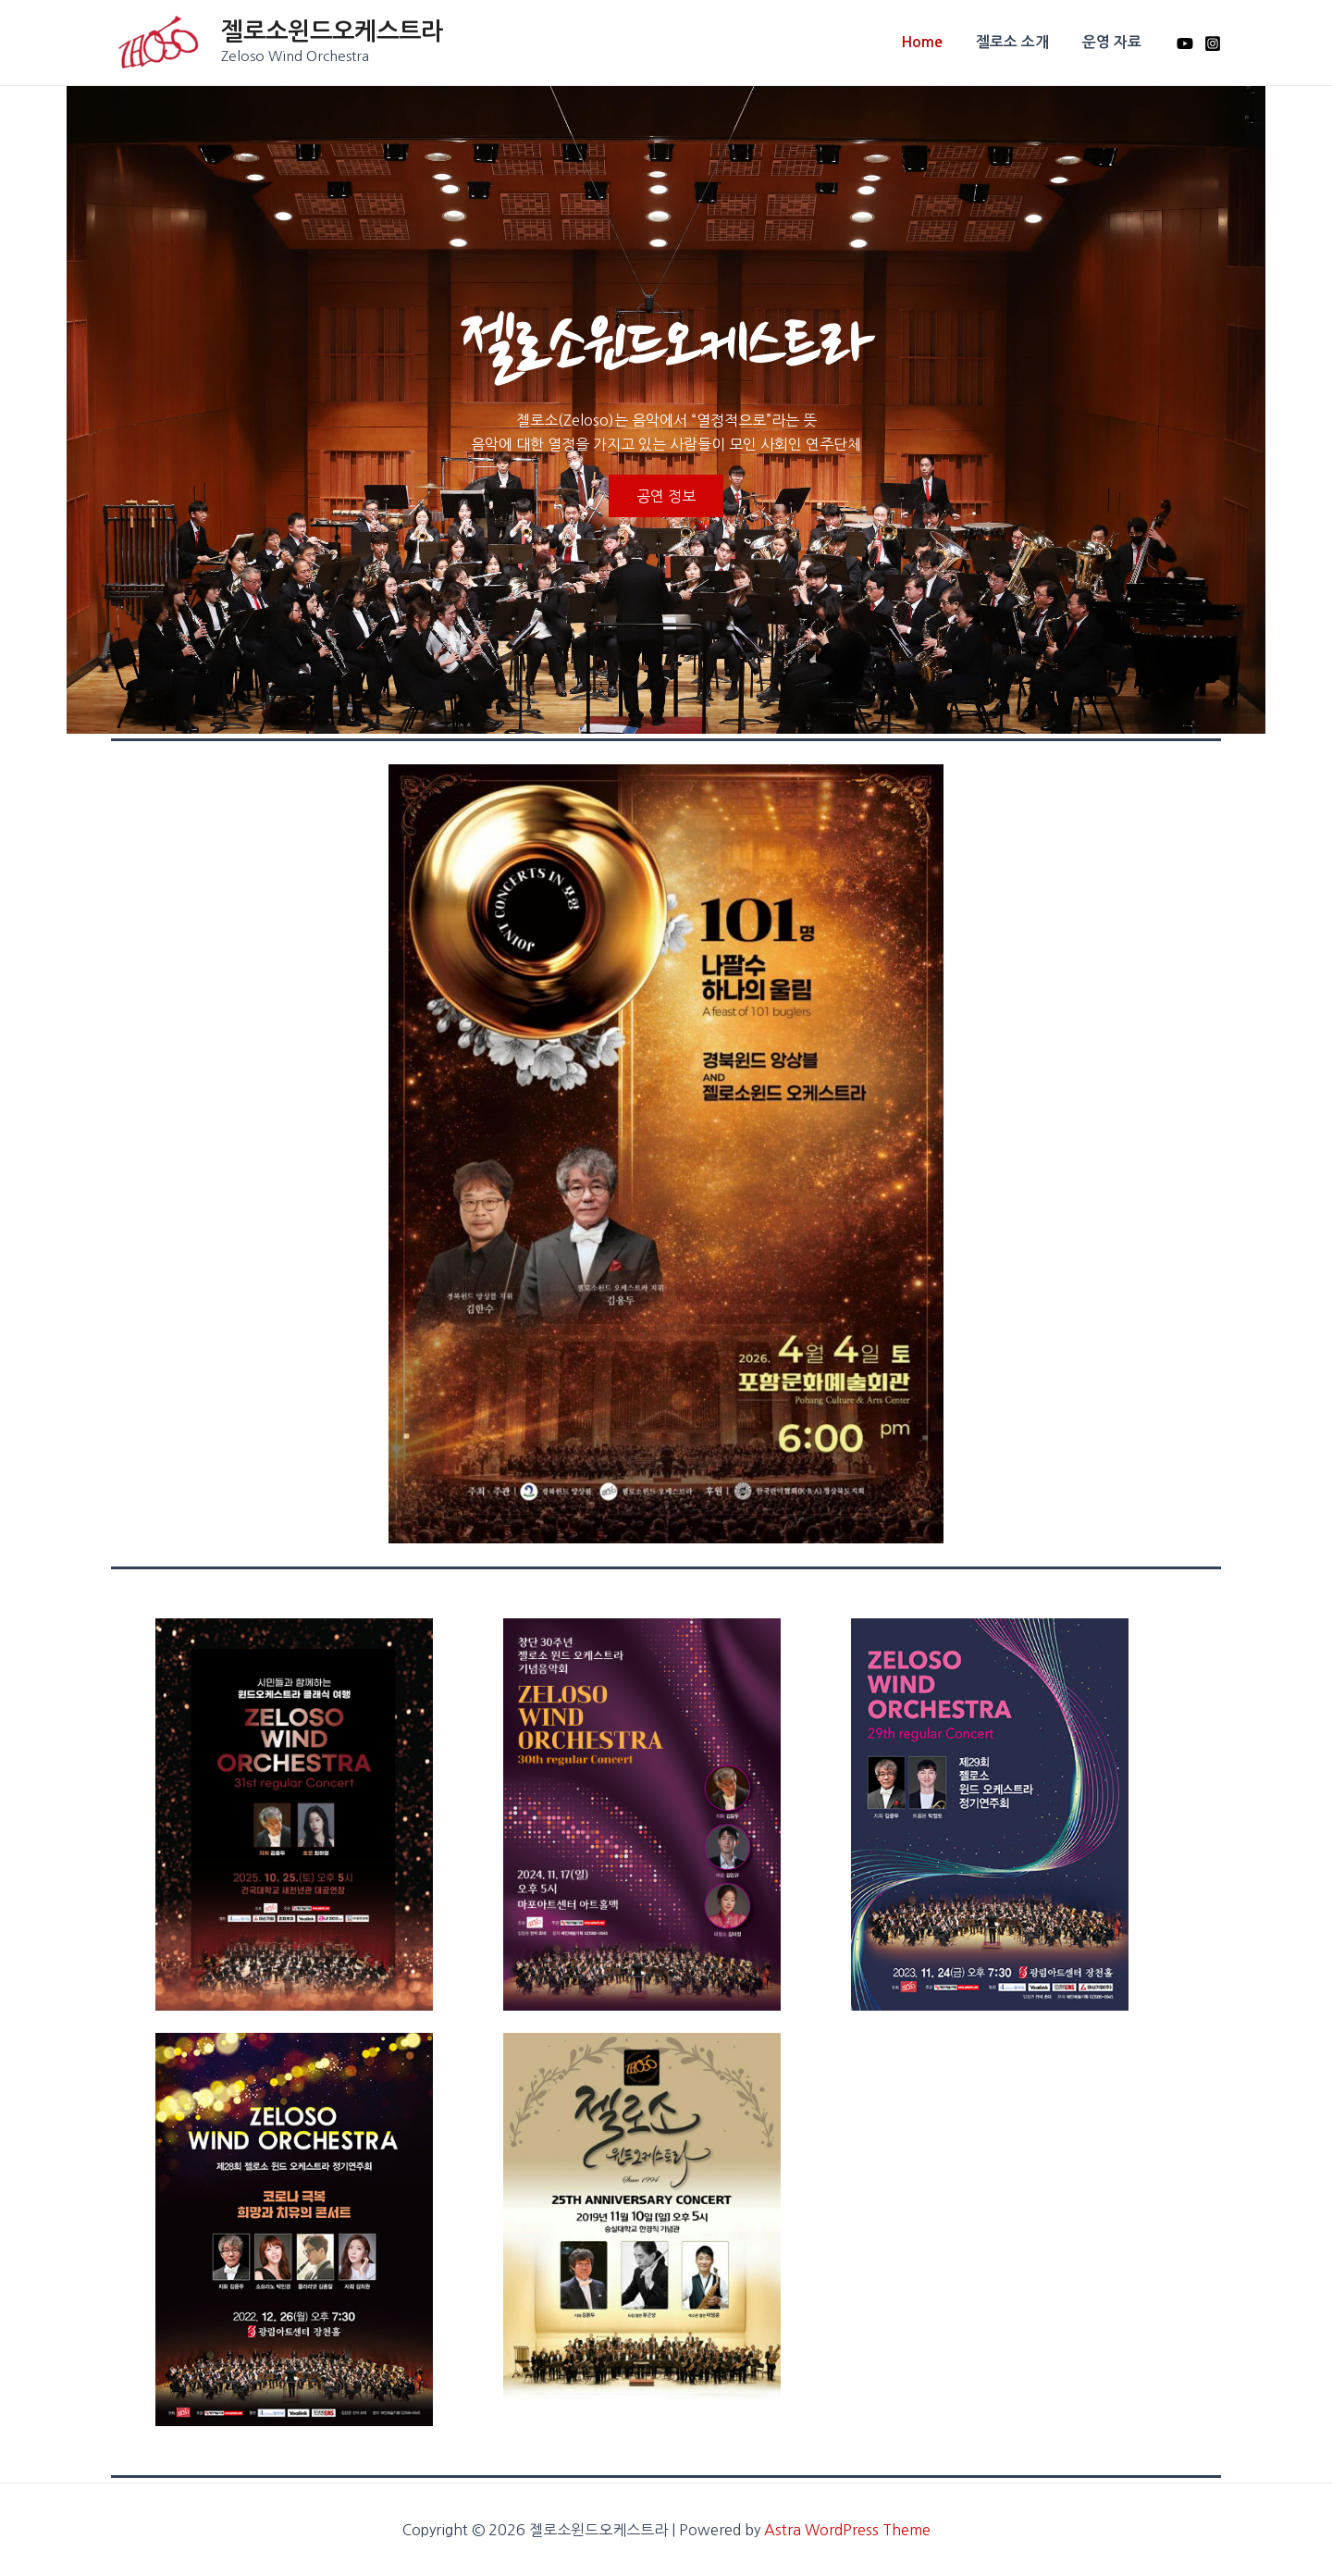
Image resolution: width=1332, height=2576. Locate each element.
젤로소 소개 (1017, 42)
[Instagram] (1212, 43)
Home (931, 42)
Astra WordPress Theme (847, 2529)
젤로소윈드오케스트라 (332, 31)
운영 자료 (1113, 42)
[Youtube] (1185, 43)
